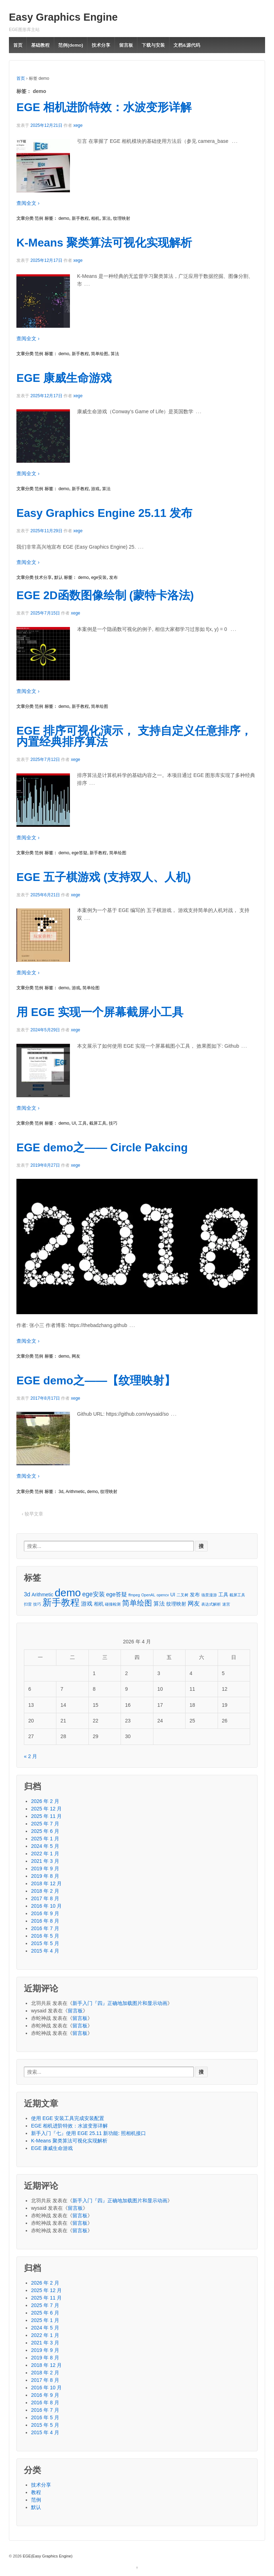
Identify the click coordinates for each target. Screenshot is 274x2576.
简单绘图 (99, 353)
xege (77, 125)
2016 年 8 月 (45, 1921)
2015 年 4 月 (45, 1951)
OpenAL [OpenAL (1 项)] (148, 1595)
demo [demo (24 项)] (68, 1592)
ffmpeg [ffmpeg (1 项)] (134, 1595)
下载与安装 (153, 45)
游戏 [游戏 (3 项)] (86, 1604)
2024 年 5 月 (45, 1846)
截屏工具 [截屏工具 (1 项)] (237, 1595)
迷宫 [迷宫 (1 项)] (226, 1604)
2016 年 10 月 (46, 1906)
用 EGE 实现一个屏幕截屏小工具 (99, 1012)
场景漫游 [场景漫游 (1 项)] (209, 1595)
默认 (58, 577)
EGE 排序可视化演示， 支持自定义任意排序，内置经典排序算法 (134, 736)
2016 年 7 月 (45, 1928)
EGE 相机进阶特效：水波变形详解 (104, 107)
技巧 (113, 1123)
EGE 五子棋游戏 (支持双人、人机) (103, 877)
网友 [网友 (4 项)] (194, 1603)
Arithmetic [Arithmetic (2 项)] (42, 1594)
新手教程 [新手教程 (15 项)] (61, 1602)
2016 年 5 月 (45, 1936)
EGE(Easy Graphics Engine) (47, 2556)
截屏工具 (97, 1123)
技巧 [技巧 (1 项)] (37, 1604)
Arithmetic (75, 1491)
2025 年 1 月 (45, 1838)
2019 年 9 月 (45, 1868)
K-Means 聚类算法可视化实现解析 (104, 242)
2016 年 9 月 (45, 1913)
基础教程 (40, 45)
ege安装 (99, 577)
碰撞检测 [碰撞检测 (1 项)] (113, 1604)
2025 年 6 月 (45, 1831)
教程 (36, 2492)
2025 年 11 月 (46, 1816)
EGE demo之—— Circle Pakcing (102, 1147)
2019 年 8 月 (45, 1876)
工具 (82, 1123)
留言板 (126, 45)
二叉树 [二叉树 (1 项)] (182, 1595)
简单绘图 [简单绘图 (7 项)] (137, 1603)
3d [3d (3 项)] (27, 1594)
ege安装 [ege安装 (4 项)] (93, 1594)
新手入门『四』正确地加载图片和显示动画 (119, 2003)
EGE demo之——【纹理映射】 (96, 1380)
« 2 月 (30, 1756)
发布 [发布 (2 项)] (195, 1594)
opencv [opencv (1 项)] (163, 1595)
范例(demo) (70, 45)
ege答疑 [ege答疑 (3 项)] (116, 1594)
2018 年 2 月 (45, 1891)
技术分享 (101, 45)
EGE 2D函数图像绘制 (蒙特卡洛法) (105, 595)
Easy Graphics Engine (63, 17)
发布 (113, 577)
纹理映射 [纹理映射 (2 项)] (176, 1604)
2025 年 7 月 (45, 1823)
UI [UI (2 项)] (172, 1594)
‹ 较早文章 (32, 1514)
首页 (17, 45)
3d (61, 1491)
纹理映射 (121, 218)
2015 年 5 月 (45, 1943)
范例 (39, 218)
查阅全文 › (28, 203)
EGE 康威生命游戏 (64, 378)
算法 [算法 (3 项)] (159, 1604)
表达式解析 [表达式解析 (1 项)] (211, 1604)
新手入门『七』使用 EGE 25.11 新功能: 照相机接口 (88, 2133)
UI (74, 1123)
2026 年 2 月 (45, 1801)
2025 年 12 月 (46, 1809)
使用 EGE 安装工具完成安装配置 (67, 2118)
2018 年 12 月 (46, 1883)
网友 (76, 1356)
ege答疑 (79, 852)
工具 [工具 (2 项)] (223, 1594)
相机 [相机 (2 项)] (99, 1604)
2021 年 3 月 (45, 1861)
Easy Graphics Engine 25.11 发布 (104, 513)
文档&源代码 (186, 45)
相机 (95, 218)
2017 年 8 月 (45, 1898)
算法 (106, 218)
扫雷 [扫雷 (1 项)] (28, 1604)
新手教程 (80, 218)
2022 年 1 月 (45, 1853)
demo (64, 218)
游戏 (95, 488)
